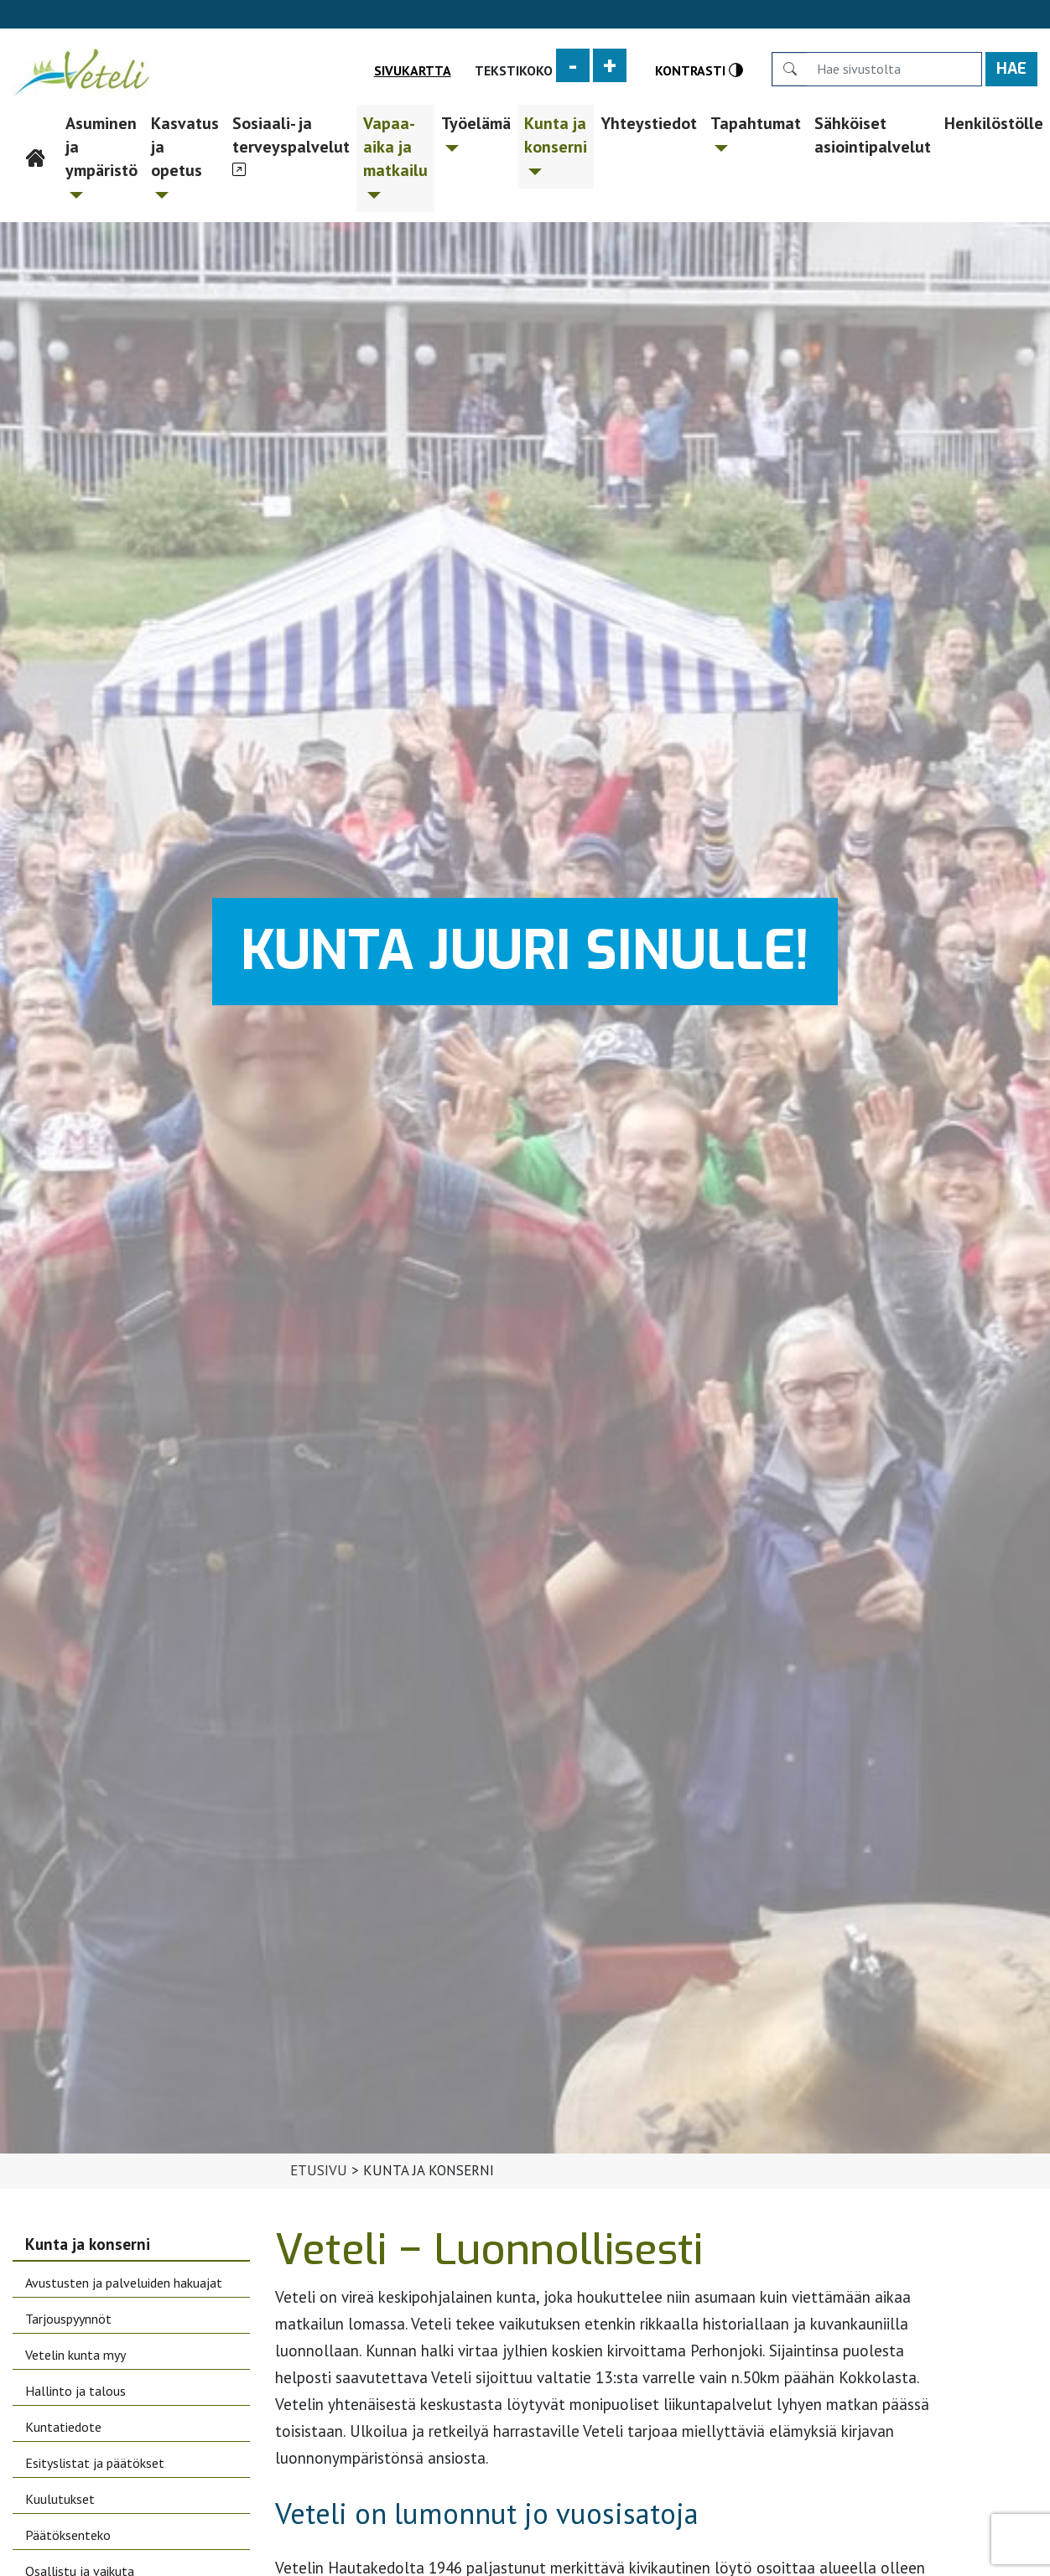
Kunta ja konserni (555, 143)
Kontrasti (699, 70)
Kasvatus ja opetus (185, 155)
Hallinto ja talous (75, 2390)
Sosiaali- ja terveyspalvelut (291, 135)
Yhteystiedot (648, 123)
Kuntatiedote (63, 2426)
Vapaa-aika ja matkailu (395, 155)
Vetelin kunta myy (75, 2354)
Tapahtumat (755, 132)
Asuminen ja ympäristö (101, 155)
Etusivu (36, 123)
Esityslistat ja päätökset (94, 2462)
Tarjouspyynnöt (68, 2318)
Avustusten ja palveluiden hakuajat (123, 2282)
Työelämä (476, 132)
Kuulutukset (60, 2498)
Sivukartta (412, 70)
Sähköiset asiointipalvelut (872, 135)
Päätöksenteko (68, 2535)
